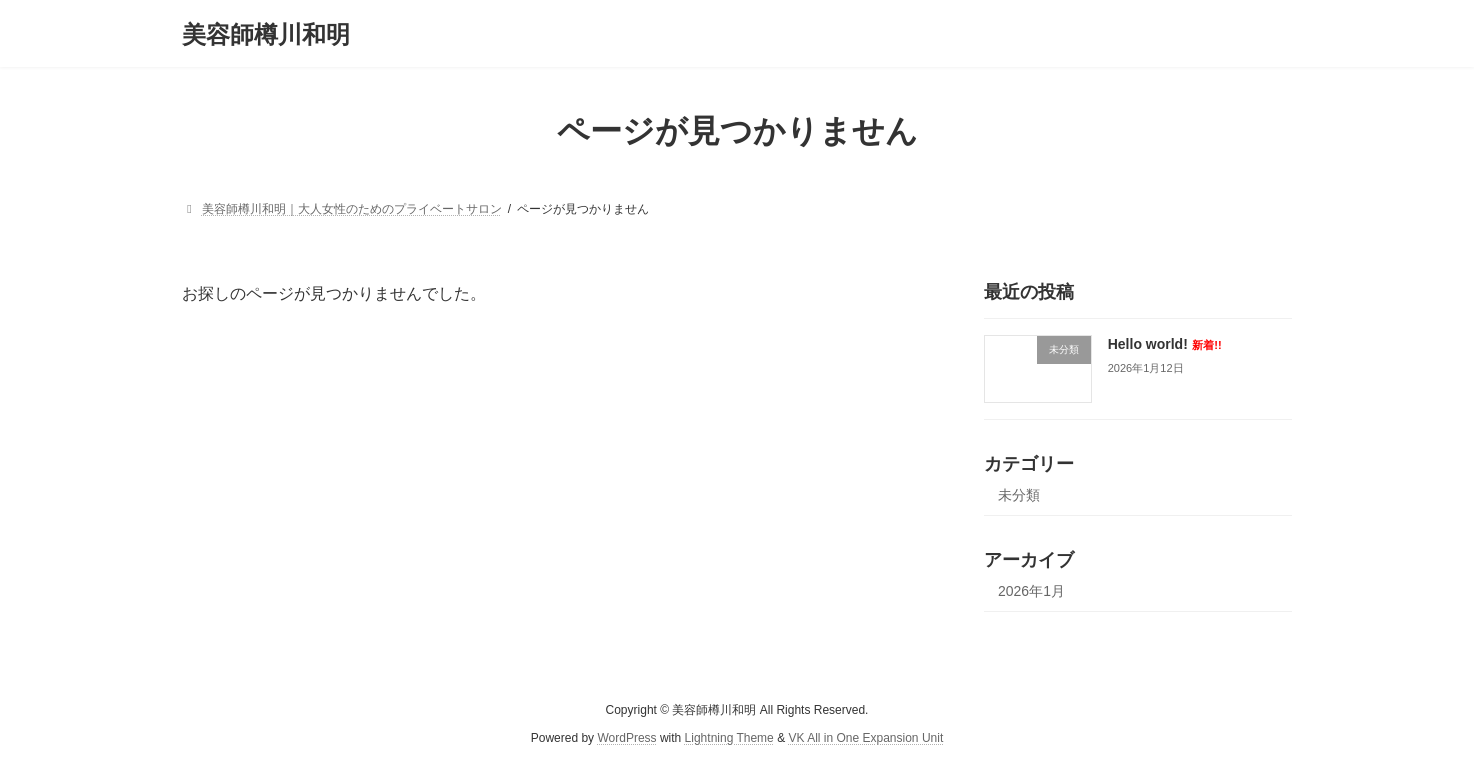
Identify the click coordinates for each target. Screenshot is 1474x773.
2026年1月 (1031, 591)
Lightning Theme (729, 738)
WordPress (626, 738)
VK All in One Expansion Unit (865, 738)
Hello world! (1165, 344)
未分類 (1019, 495)
